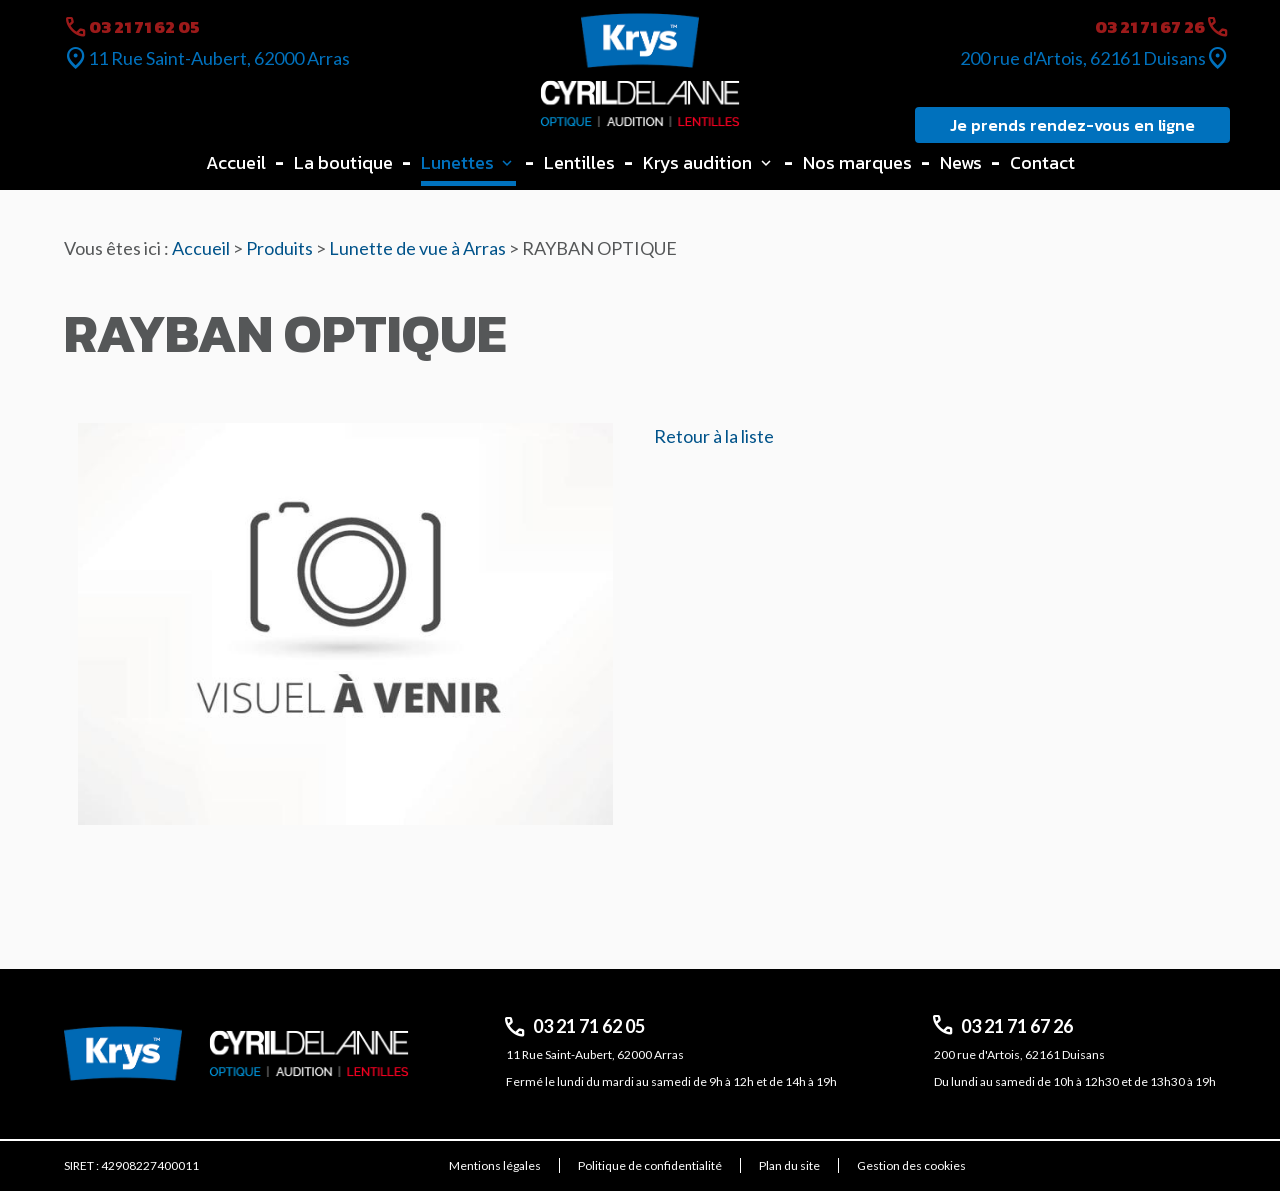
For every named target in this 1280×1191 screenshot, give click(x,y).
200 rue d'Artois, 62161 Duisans (1083, 58)
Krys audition (697, 162)
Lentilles (579, 162)
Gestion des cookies (911, 1165)
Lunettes (457, 162)
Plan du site (789, 1165)
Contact (1042, 162)
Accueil (236, 162)
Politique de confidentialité (650, 1165)
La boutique (343, 162)
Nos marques (857, 162)
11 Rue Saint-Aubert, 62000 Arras (219, 58)
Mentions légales (495, 1165)
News (961, 162)
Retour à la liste (714, 436)
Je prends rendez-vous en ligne (1072, 125)
